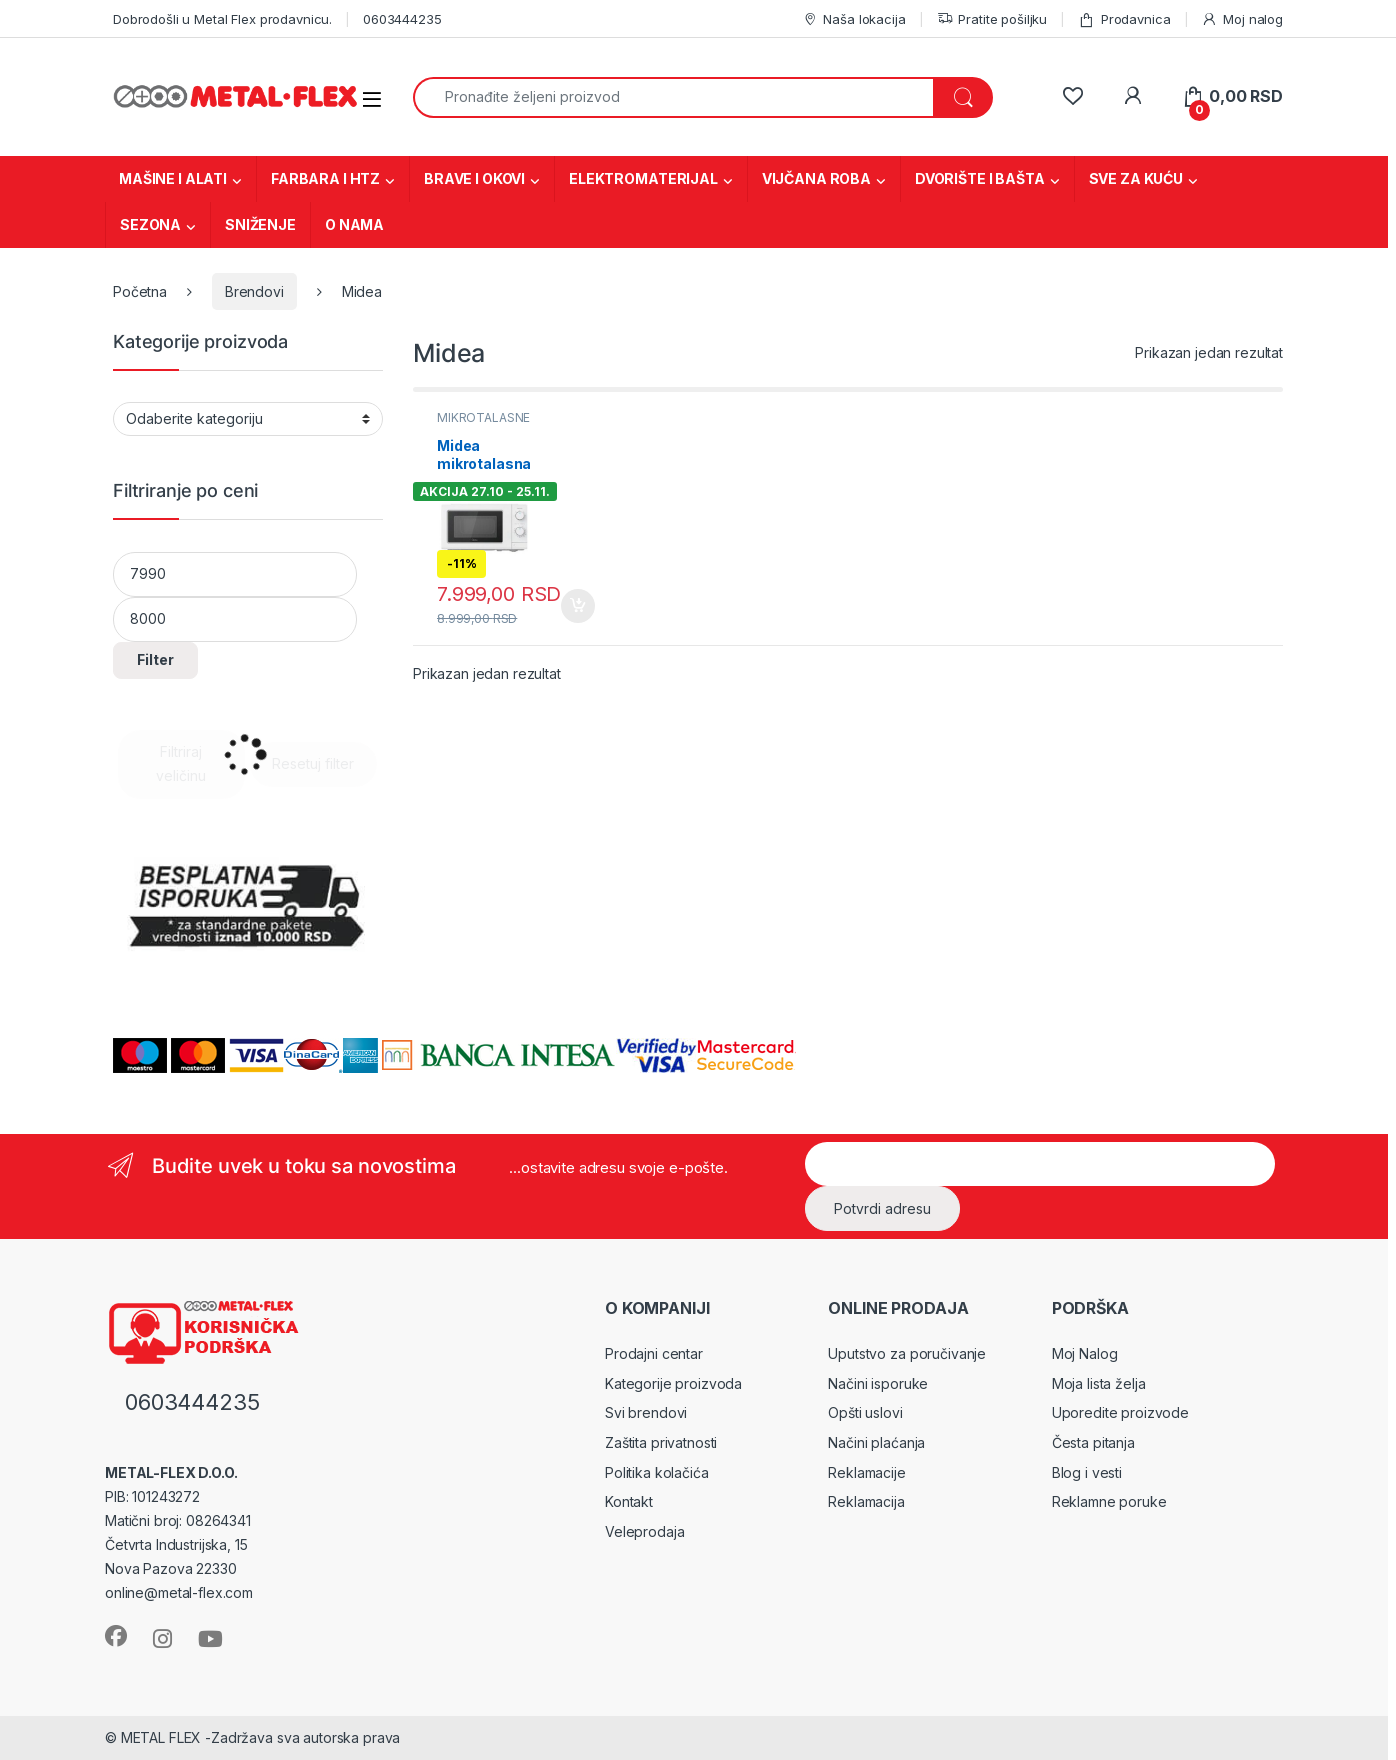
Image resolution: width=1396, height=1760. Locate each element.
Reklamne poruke (1109, 1501)
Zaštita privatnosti (661, 1442)
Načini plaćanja (876, 1442)
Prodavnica (1124, 19)
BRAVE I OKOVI (474, 178)
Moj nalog (1242, 19)
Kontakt (629, 1501)
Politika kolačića (657, 1472)
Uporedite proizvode (1120, 1412)
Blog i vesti (1087, 1472)
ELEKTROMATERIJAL (643, 178)
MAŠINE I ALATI (173, 178)
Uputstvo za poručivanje (907, 1353)
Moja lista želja (1099, 1383)
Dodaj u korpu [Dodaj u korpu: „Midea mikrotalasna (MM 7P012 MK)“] (578, 606)
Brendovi (254, 291)
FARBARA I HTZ (325, 178)
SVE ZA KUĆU (1136, 178)
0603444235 (402, 19)
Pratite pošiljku (992, 19)
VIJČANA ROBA (816, 178)
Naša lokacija (854, 19)
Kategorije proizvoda (673, 1383)
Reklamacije (866, 1472)
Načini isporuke (878, 1383)
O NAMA (354, 224)
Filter (155, 659)
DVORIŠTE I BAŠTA (980, 178)
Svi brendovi (646, 1412)
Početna (140, 291)
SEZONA (150, 224)
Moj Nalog (1085, 1353)
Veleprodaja (644, 1531)
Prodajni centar (654, 1353)
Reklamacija (866, 1501)
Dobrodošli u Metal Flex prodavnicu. (222, 19)
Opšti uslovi (865, 1412)
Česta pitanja (1093, 1442)
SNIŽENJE (260, 224)
